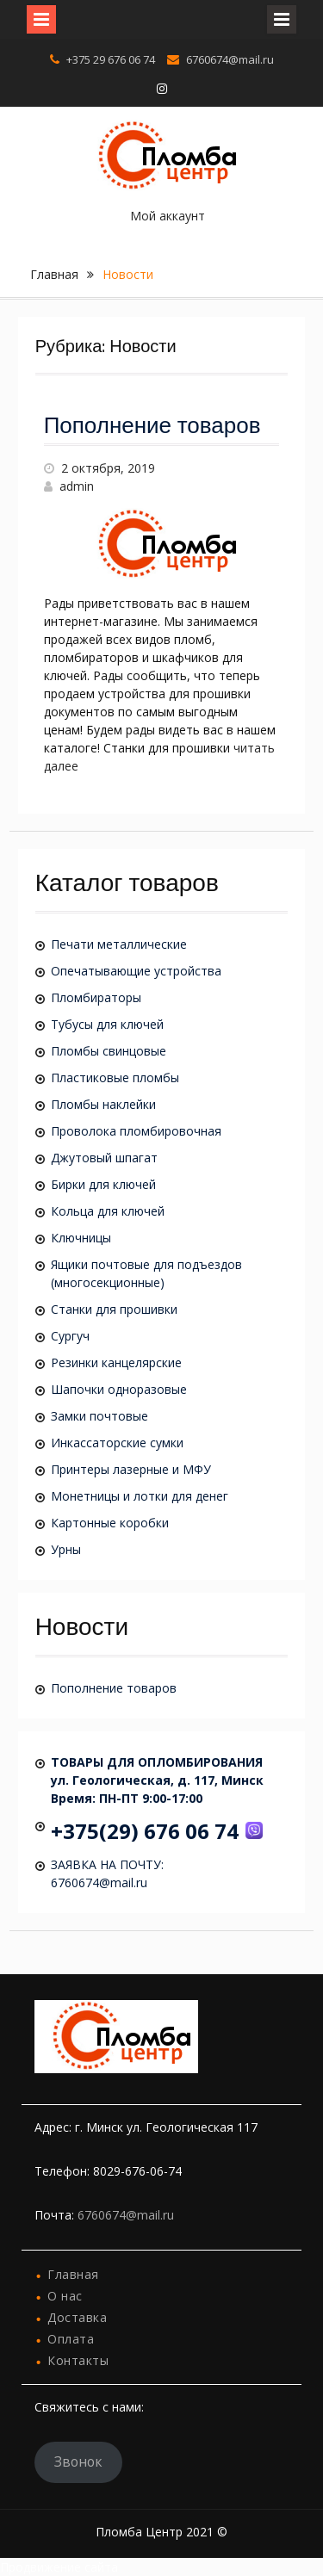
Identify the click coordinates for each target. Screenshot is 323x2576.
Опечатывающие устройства (136, 971)
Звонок (78, 2461)
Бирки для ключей (103, 1184)
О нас (65, 2296)
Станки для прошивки (114, 1309)
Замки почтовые (99, 1416)
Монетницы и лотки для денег (139, 1496)
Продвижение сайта (59, 2567)
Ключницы (81, 1237)
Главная (54, 274)
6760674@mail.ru (230, 59)
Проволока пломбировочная (136, 1131)
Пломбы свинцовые (108, 1051)
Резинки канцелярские (116, 1362)
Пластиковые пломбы (115, 1077)
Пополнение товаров (152, 426)
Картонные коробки (110, 1522)
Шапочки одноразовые (119, 1389)
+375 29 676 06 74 (110, 59)
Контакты (78, 2360)
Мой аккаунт (167, 215)
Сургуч (70, 1336)
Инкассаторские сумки (117, 1442)
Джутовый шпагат (104, 1157)
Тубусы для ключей (107, 1024)
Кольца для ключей (108, 1211)
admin (76, 486)
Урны (66, 1549)
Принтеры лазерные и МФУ (131, 1469)
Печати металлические (119, 944)
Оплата (70, 2339)
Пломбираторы (96, 997)
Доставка (77, 2317)
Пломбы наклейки (103, 1104)
